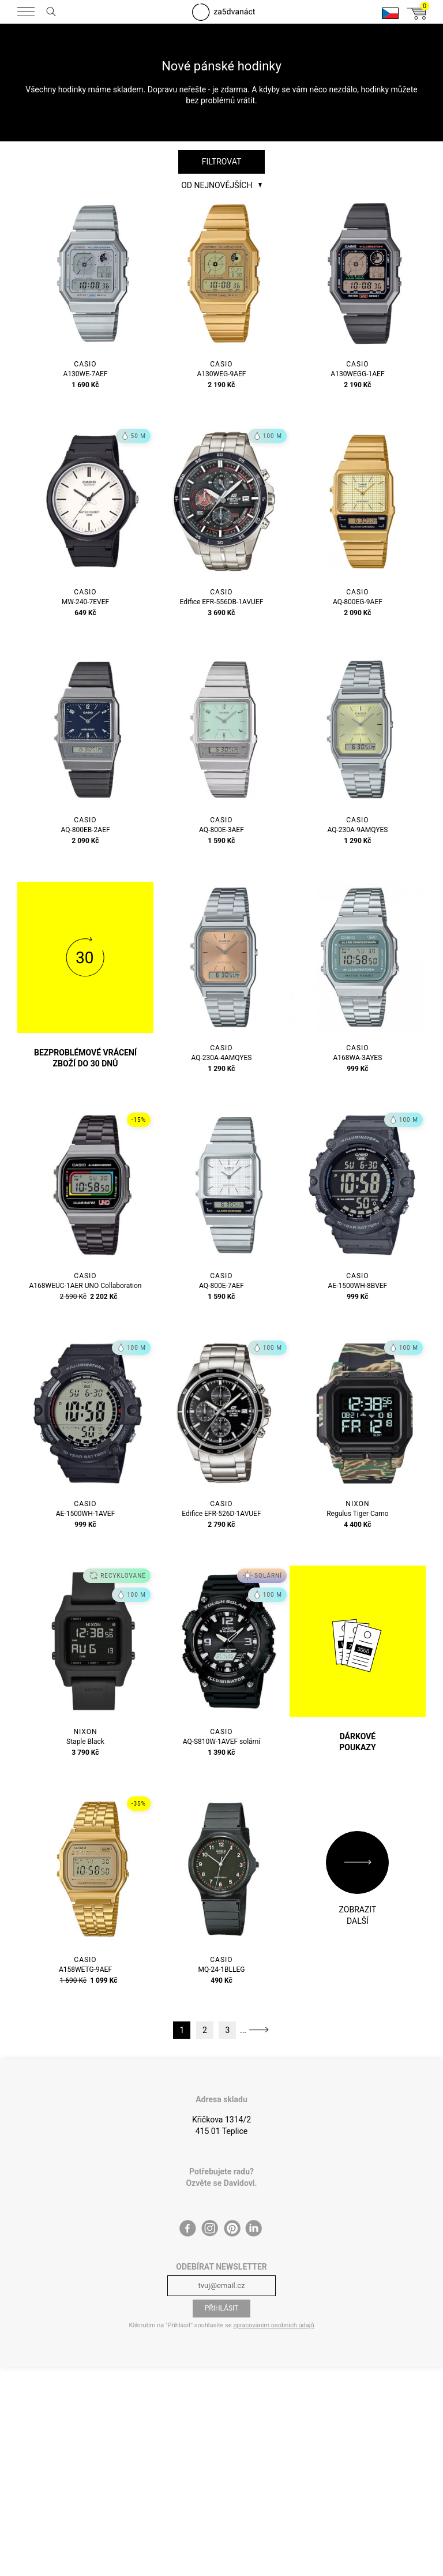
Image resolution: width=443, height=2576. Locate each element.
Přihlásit (222, 2308)
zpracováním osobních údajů (273, 2325)
